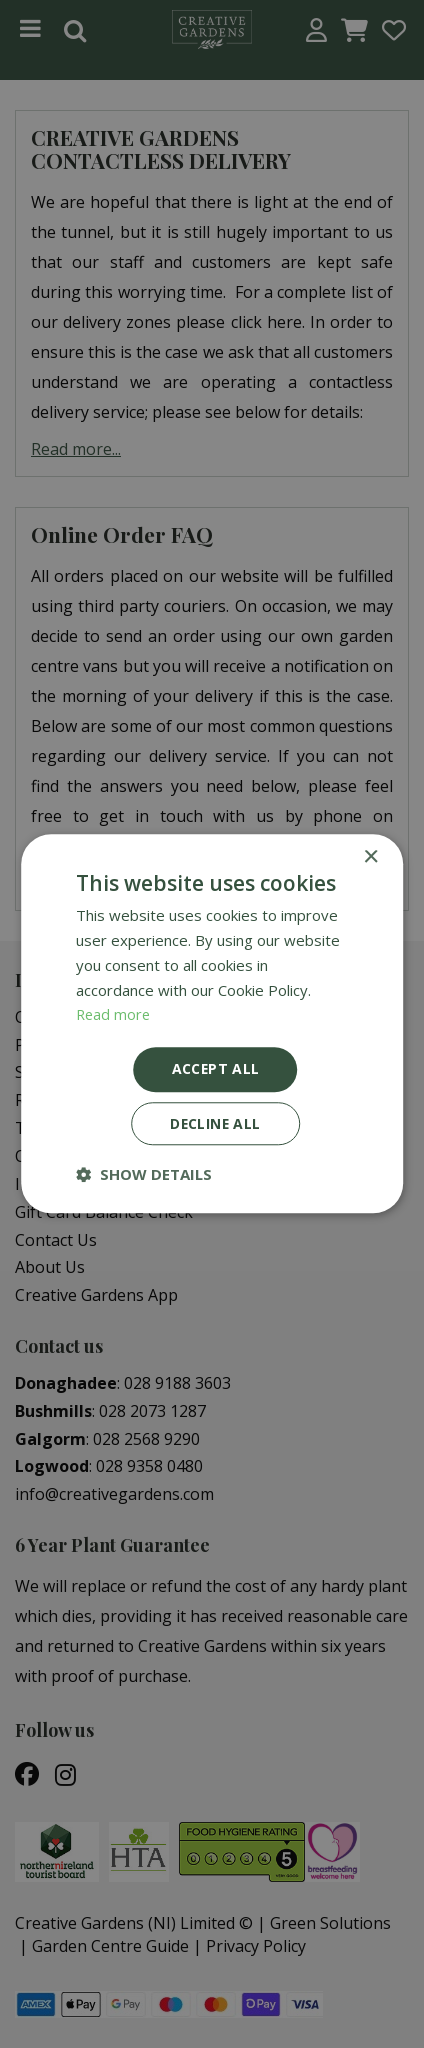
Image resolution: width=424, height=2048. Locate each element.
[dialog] (212, 1024)
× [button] (370, 857)
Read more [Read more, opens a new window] (114, 1014)
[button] (144, 1175)
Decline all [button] (215, 1123)
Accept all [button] (215, 1068)
